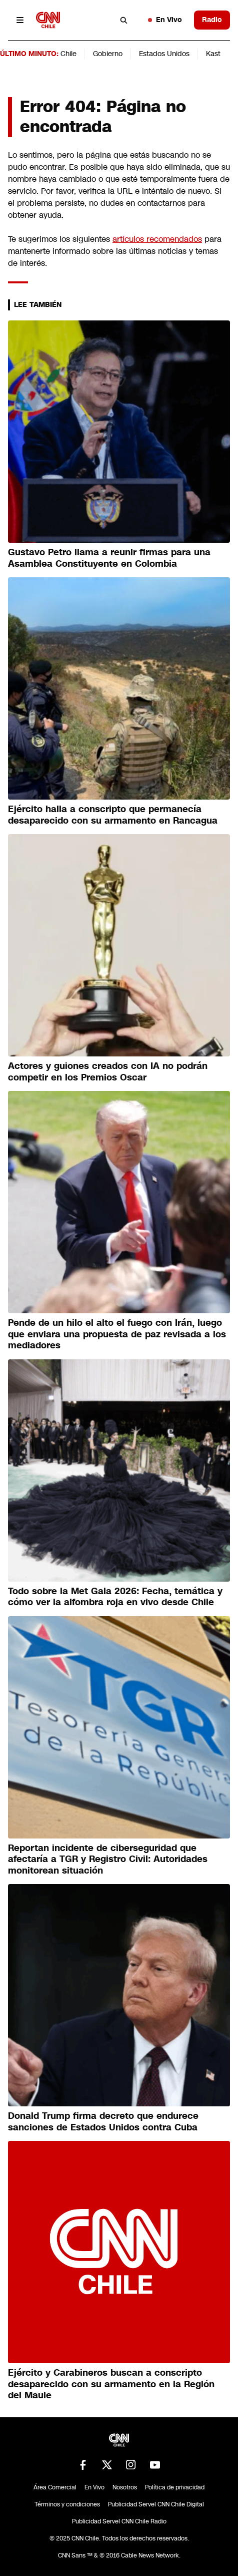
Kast (213, 54)
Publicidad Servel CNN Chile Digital (156, 2504)
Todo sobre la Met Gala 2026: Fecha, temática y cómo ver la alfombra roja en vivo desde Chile (115, 1597)
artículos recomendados (157, 239)
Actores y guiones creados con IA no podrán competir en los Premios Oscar (108, 1071)
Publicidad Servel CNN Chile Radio (119, 2521)
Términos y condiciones (67, 2504)
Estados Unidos (164, 54)
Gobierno (107, 54)
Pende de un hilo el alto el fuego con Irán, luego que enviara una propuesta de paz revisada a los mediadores (117, 1334)
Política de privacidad (174, 2487)
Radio (212, 20)
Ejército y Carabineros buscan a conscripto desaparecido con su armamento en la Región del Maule (111, 2384)
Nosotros (124, 2487)
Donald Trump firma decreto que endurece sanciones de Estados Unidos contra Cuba (103, 2121)
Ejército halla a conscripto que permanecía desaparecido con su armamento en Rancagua (113, 815)
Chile (68, 54)
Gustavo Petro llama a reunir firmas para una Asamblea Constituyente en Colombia (109, 558)
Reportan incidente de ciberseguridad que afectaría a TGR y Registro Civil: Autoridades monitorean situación (108, 1859)
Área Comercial (55, 2487)
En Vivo (165, 20)
